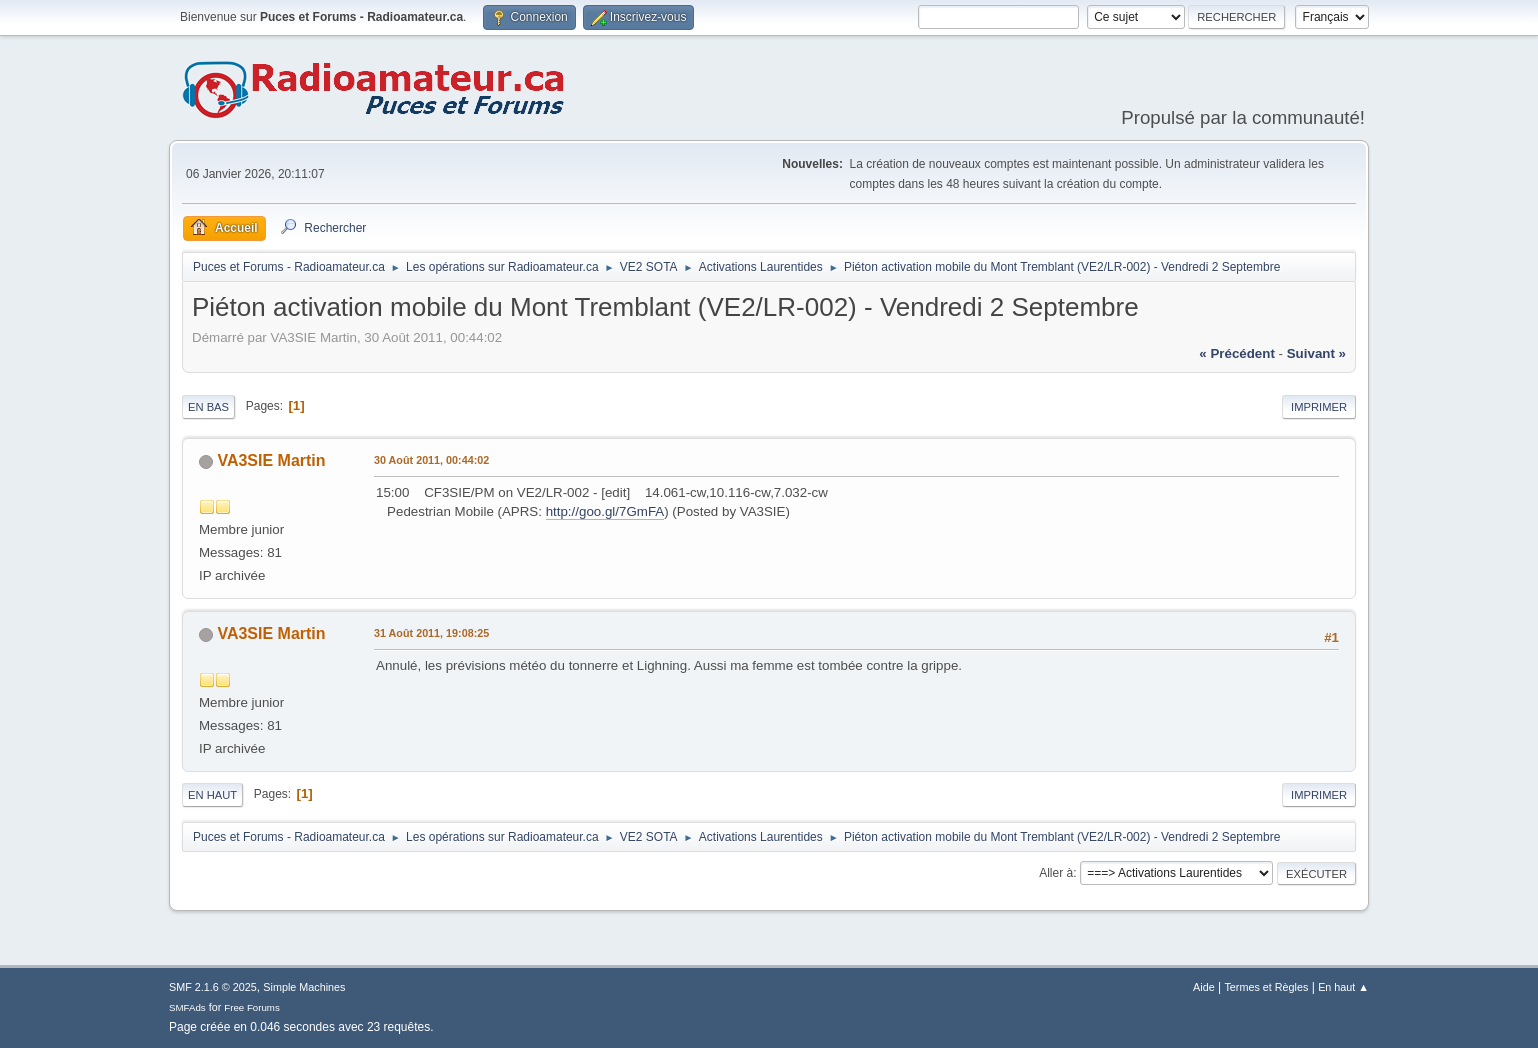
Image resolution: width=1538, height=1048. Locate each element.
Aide (1204, 987)
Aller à (1056, 873)
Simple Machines (304, 987)
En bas (208, 407)
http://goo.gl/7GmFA (605, 511)
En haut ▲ (1343, 987)
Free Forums (252, 1007)
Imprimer (1319, 407)
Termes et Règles (1266, 987)
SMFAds (187, 1007)
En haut (212, 795)
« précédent (1237, 353)
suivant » (1316, 353)
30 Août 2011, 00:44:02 (431, 460)
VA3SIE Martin (271, 460)
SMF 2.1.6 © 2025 (213, 987)
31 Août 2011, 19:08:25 (431, 633)
